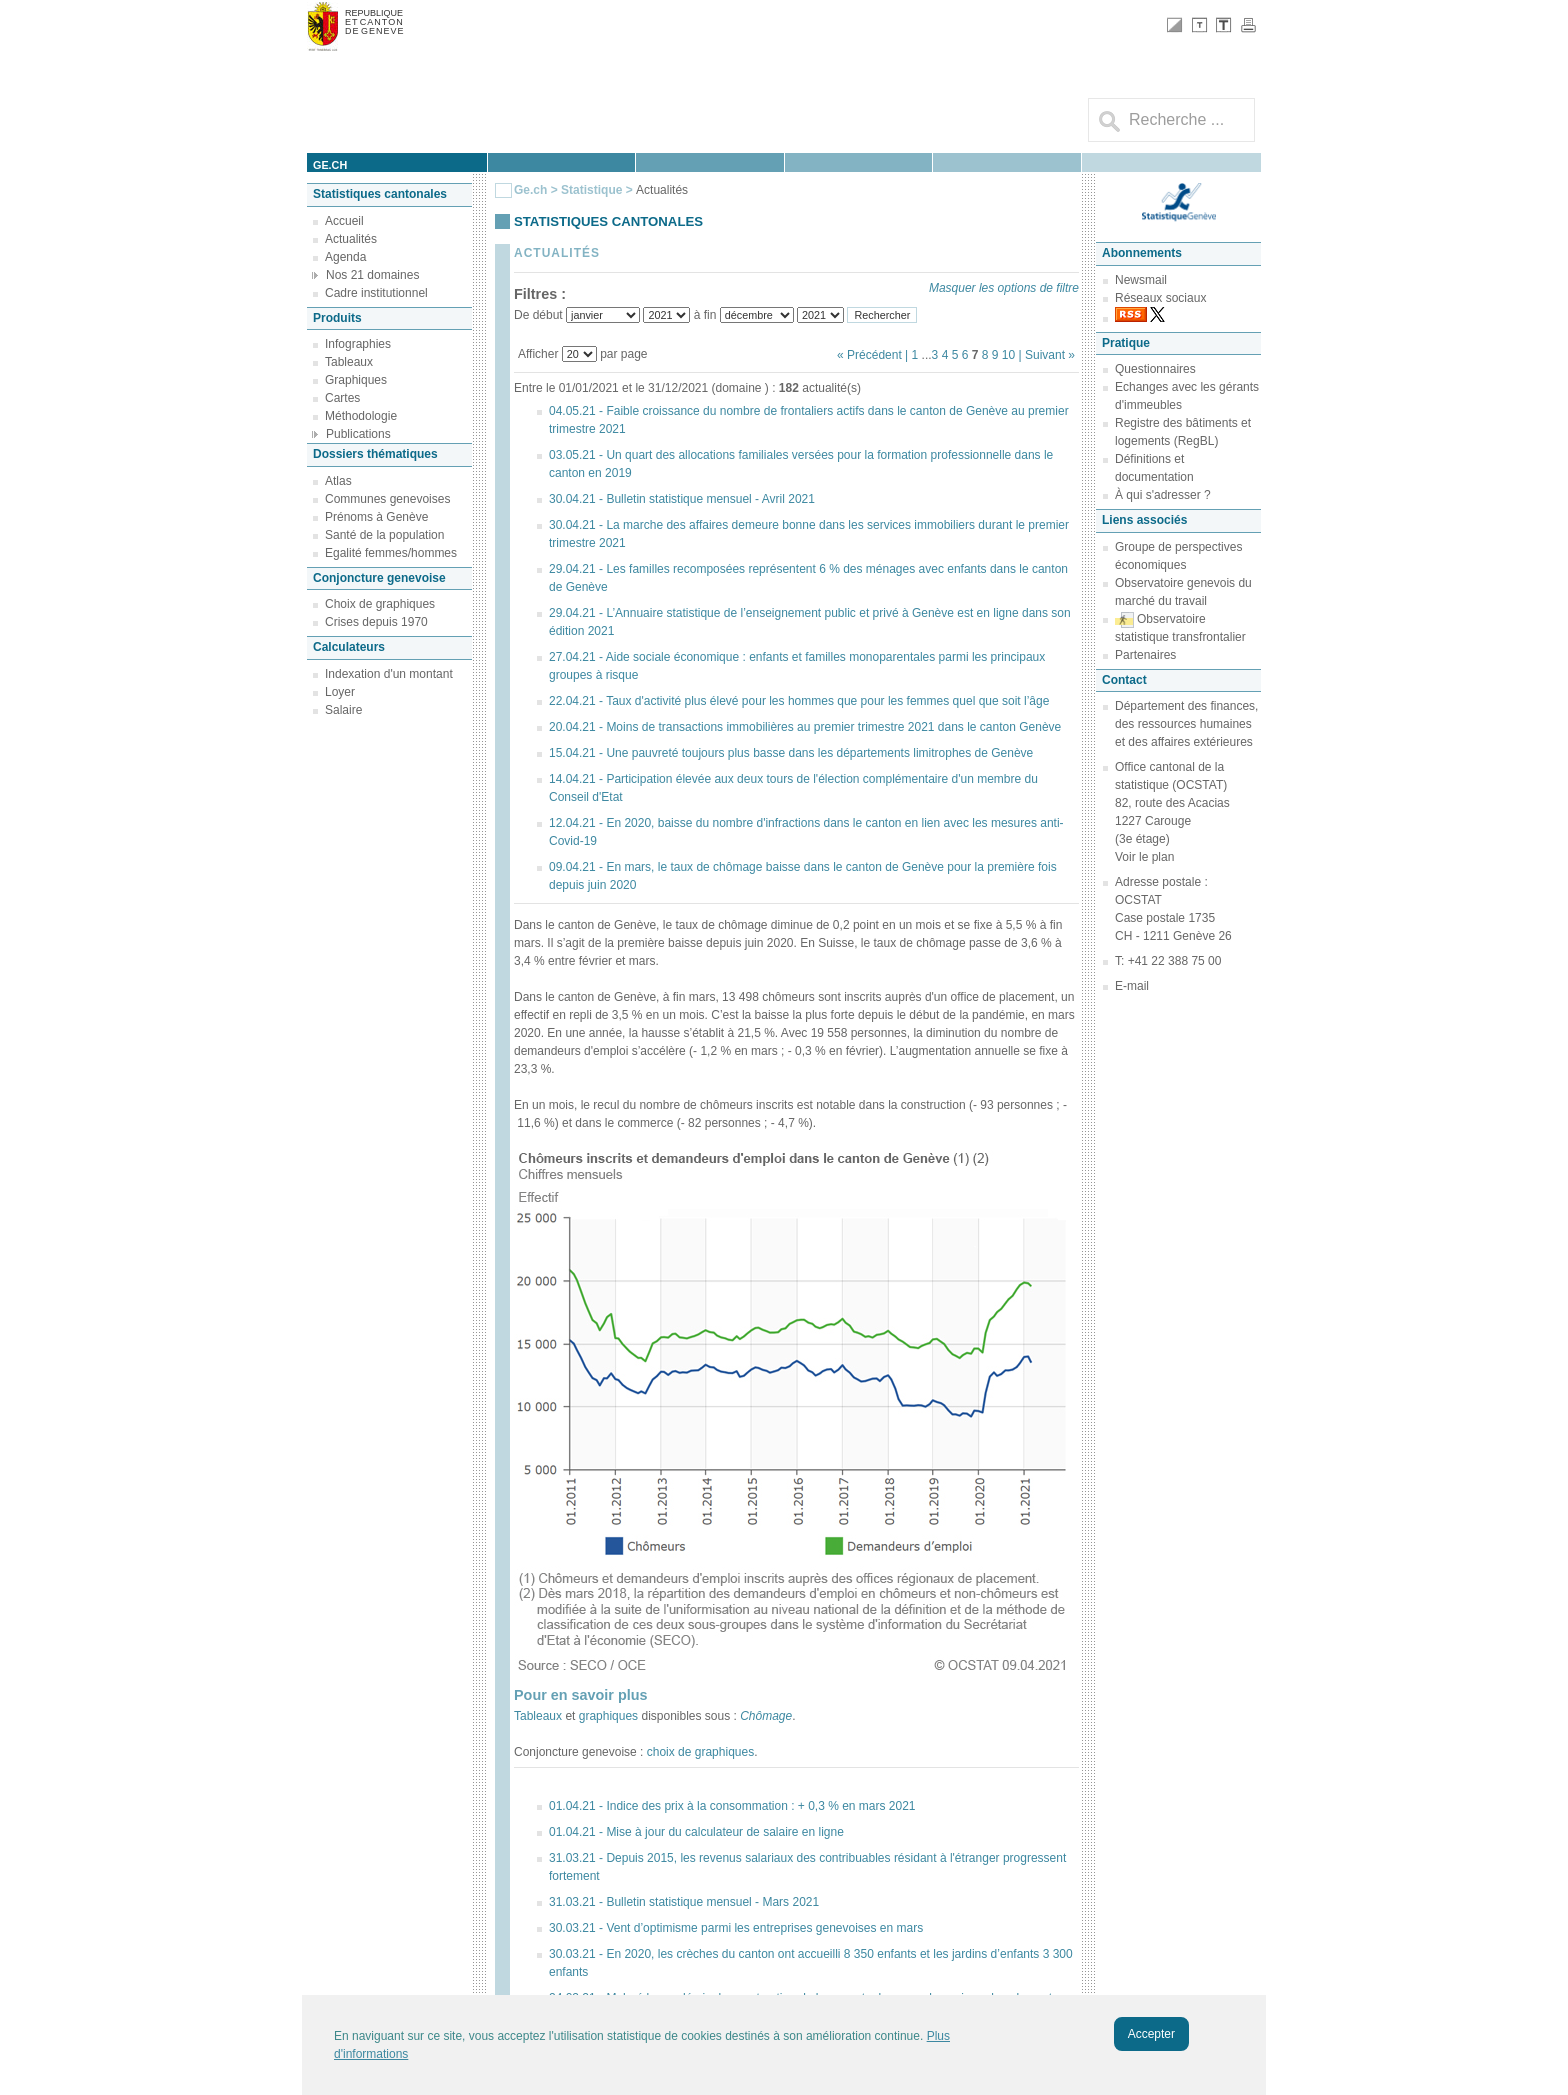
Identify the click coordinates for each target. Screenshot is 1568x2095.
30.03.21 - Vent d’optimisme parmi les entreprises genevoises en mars (736, 1928)
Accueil (344, 221)
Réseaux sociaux (1160, 298)
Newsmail (1141, 280)
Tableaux (349, 362)
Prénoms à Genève (376, 517)
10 (1008, 355)
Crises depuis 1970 (376, 622)
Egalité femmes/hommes (391, 553)
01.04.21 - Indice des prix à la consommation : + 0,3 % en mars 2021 (732, 1806)
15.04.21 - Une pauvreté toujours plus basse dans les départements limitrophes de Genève (791, 753)
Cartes (342, 398)
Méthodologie (361, 416)
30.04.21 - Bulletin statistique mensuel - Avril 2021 (682, 499)
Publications (358, 434)
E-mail (1132, 986)
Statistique (591, 190)
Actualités (351, 239)
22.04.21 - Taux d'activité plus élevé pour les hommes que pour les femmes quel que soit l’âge (799, 701)
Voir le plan (1144, 857)
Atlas (338, 481)
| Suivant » (1047, 355)
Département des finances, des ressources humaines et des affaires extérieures (1186, 724)
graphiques (608, 1716)
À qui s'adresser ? (1163, 495)
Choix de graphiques (380, 604)
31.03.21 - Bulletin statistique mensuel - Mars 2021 (684, 1902)
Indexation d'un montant (389, 674)
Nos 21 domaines (372, 275)
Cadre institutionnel (376, 293)
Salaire (343, 710)
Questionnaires (1155, 369)
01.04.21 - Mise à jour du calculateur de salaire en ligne (696, 1832)
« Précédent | (874, 355)
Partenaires (1145, 655)
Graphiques (356, 380)
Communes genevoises (387, 499)
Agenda (345, 257)
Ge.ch (530, 190)
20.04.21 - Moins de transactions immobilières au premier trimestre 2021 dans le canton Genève (805, 727)
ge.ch (330, 165)
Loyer (340, 692)
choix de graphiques (700, 1752)
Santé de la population (384, 535)
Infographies (358, 344)
